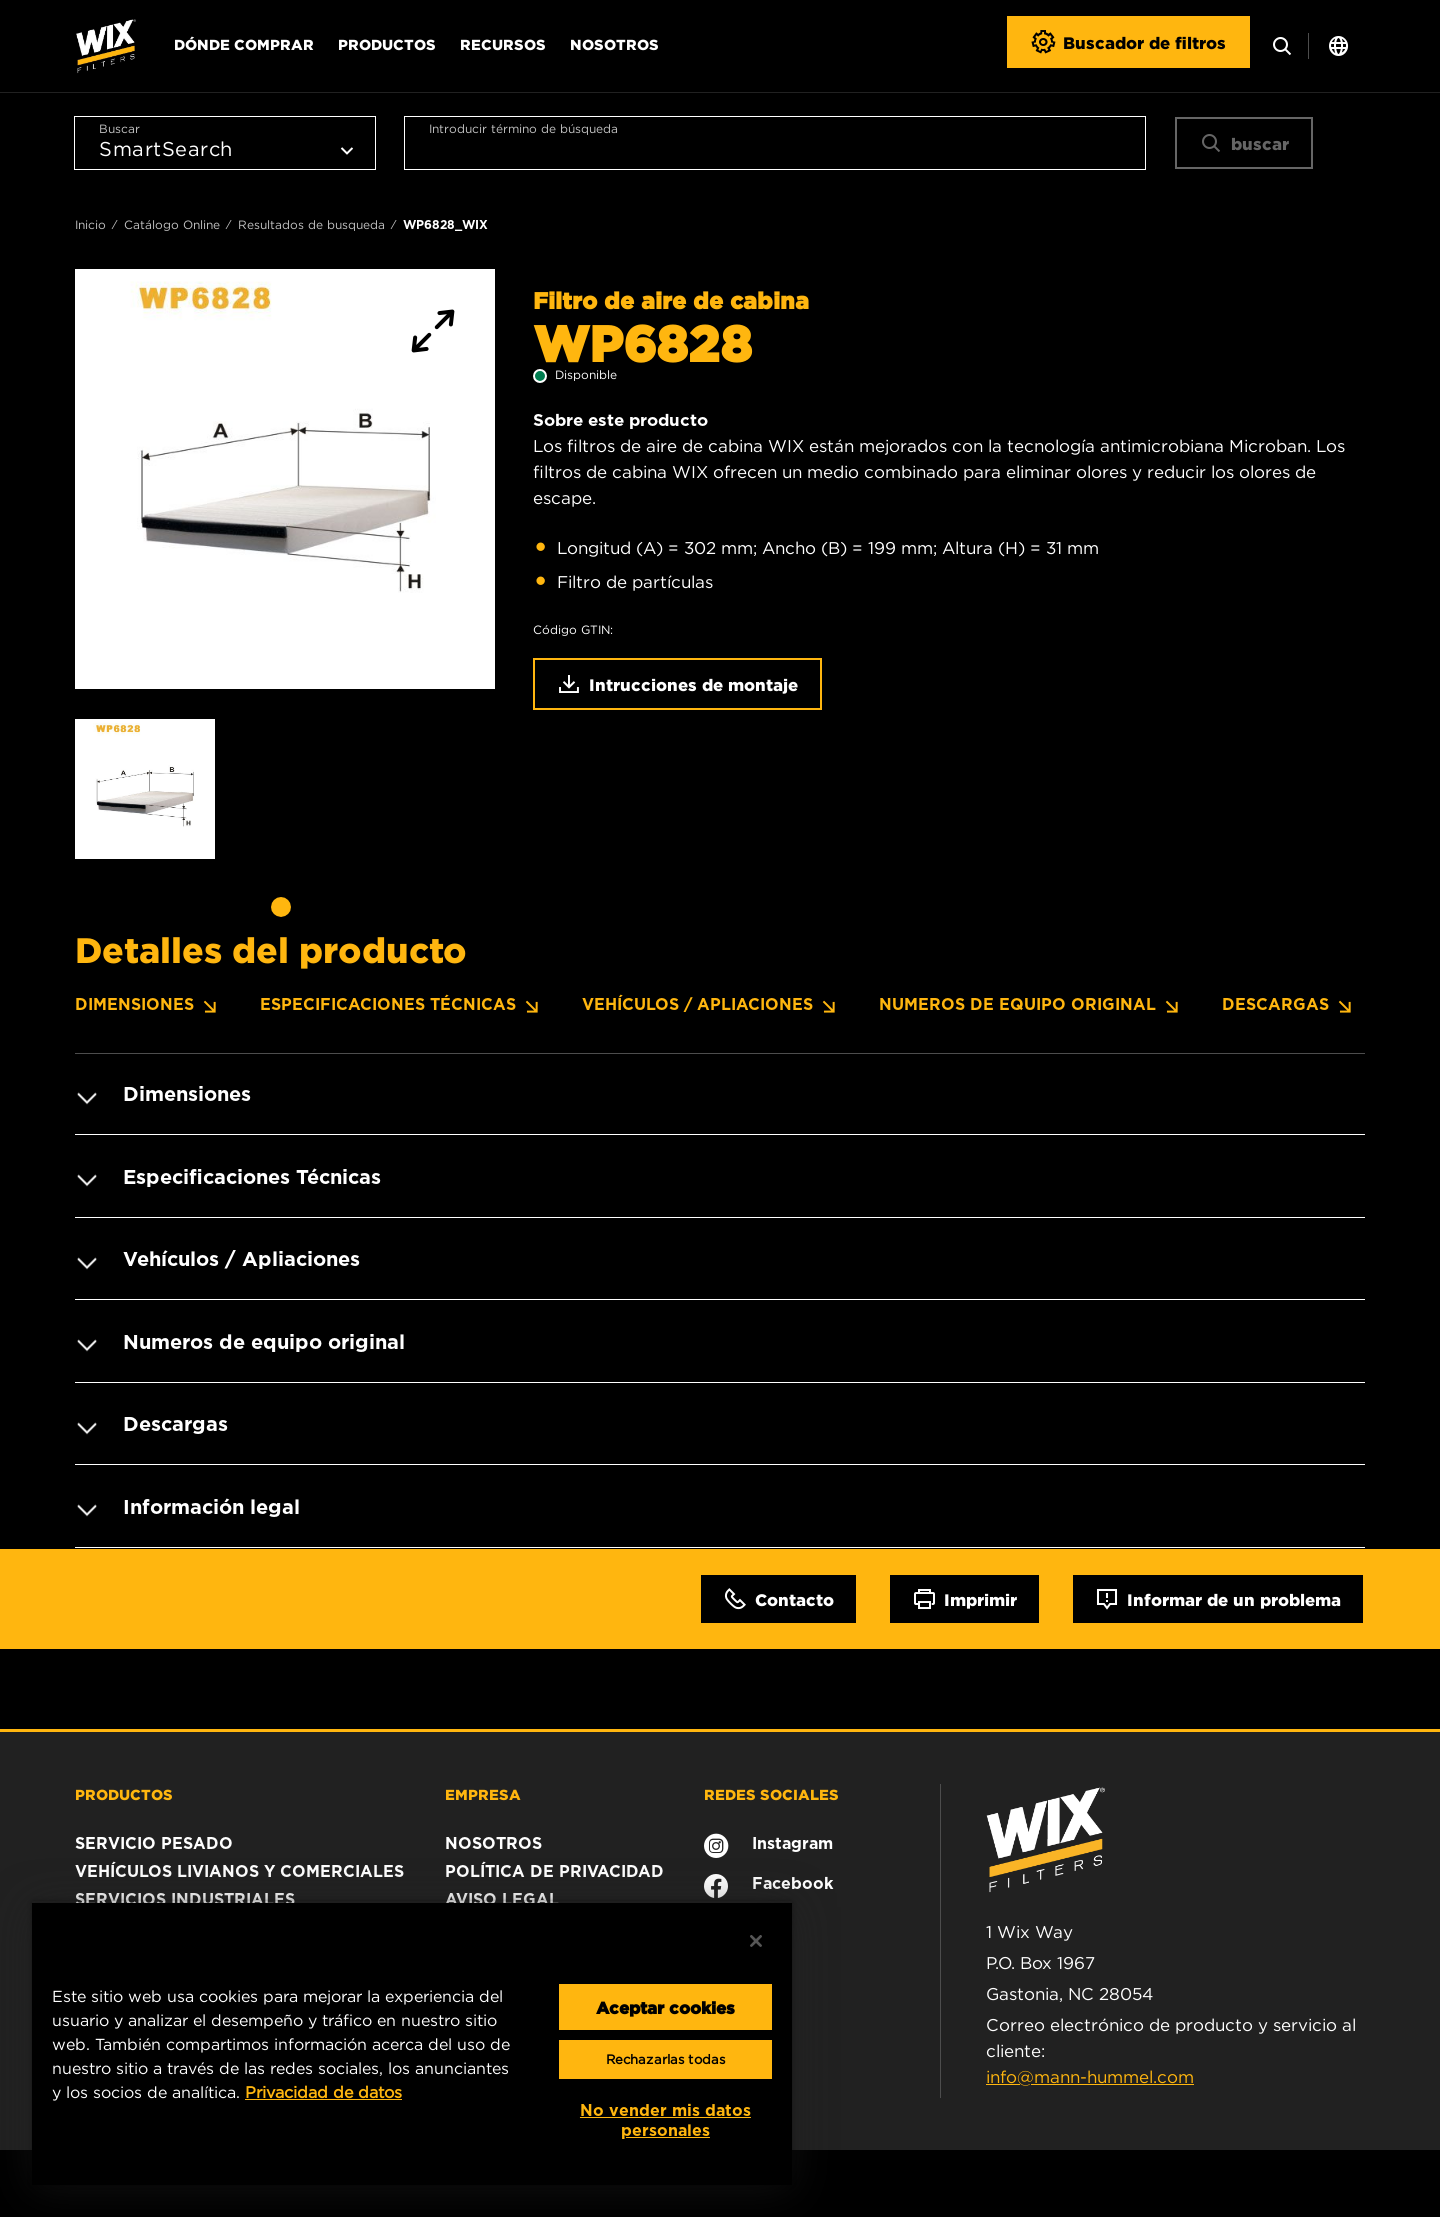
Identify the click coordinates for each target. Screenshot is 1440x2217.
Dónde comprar (244, 44)
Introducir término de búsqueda (523, 128)
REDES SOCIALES (771, 1791)
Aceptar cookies (665, 2007)
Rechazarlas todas (665, 2059)
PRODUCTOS (124, 1791)
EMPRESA (483, 1791)
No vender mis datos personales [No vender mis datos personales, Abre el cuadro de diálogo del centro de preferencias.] (665, 2120)
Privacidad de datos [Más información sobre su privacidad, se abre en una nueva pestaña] (323, 2092)
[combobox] (775, 143)
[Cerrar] (756, 1941)
